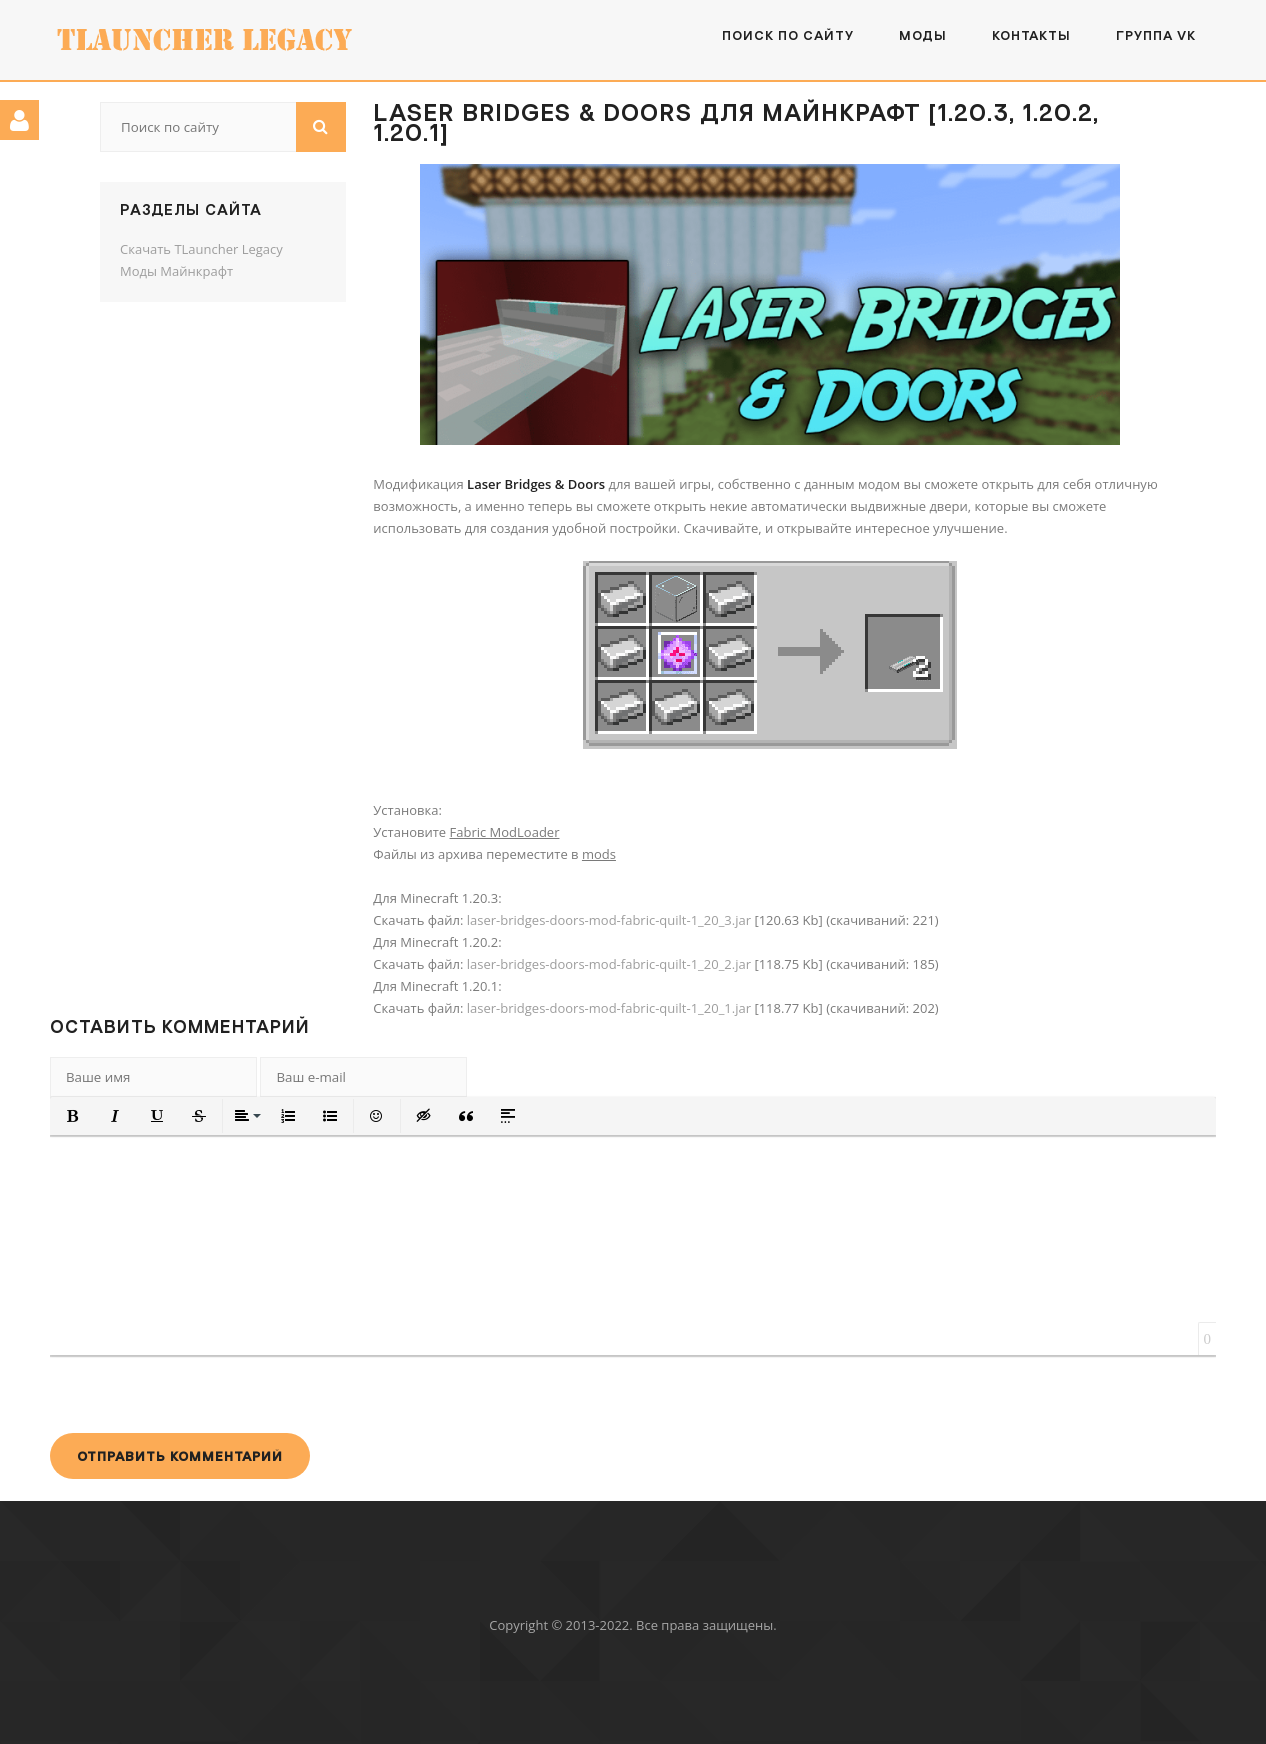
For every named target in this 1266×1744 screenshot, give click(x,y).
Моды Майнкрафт (176, 271)
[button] (73, 1116)
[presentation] (202, 1394)
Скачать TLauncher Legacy (201, 249)
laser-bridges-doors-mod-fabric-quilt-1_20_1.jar (609, 1008)
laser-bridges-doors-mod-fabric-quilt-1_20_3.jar (609, 920)
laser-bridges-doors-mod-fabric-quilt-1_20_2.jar (609, 964)
